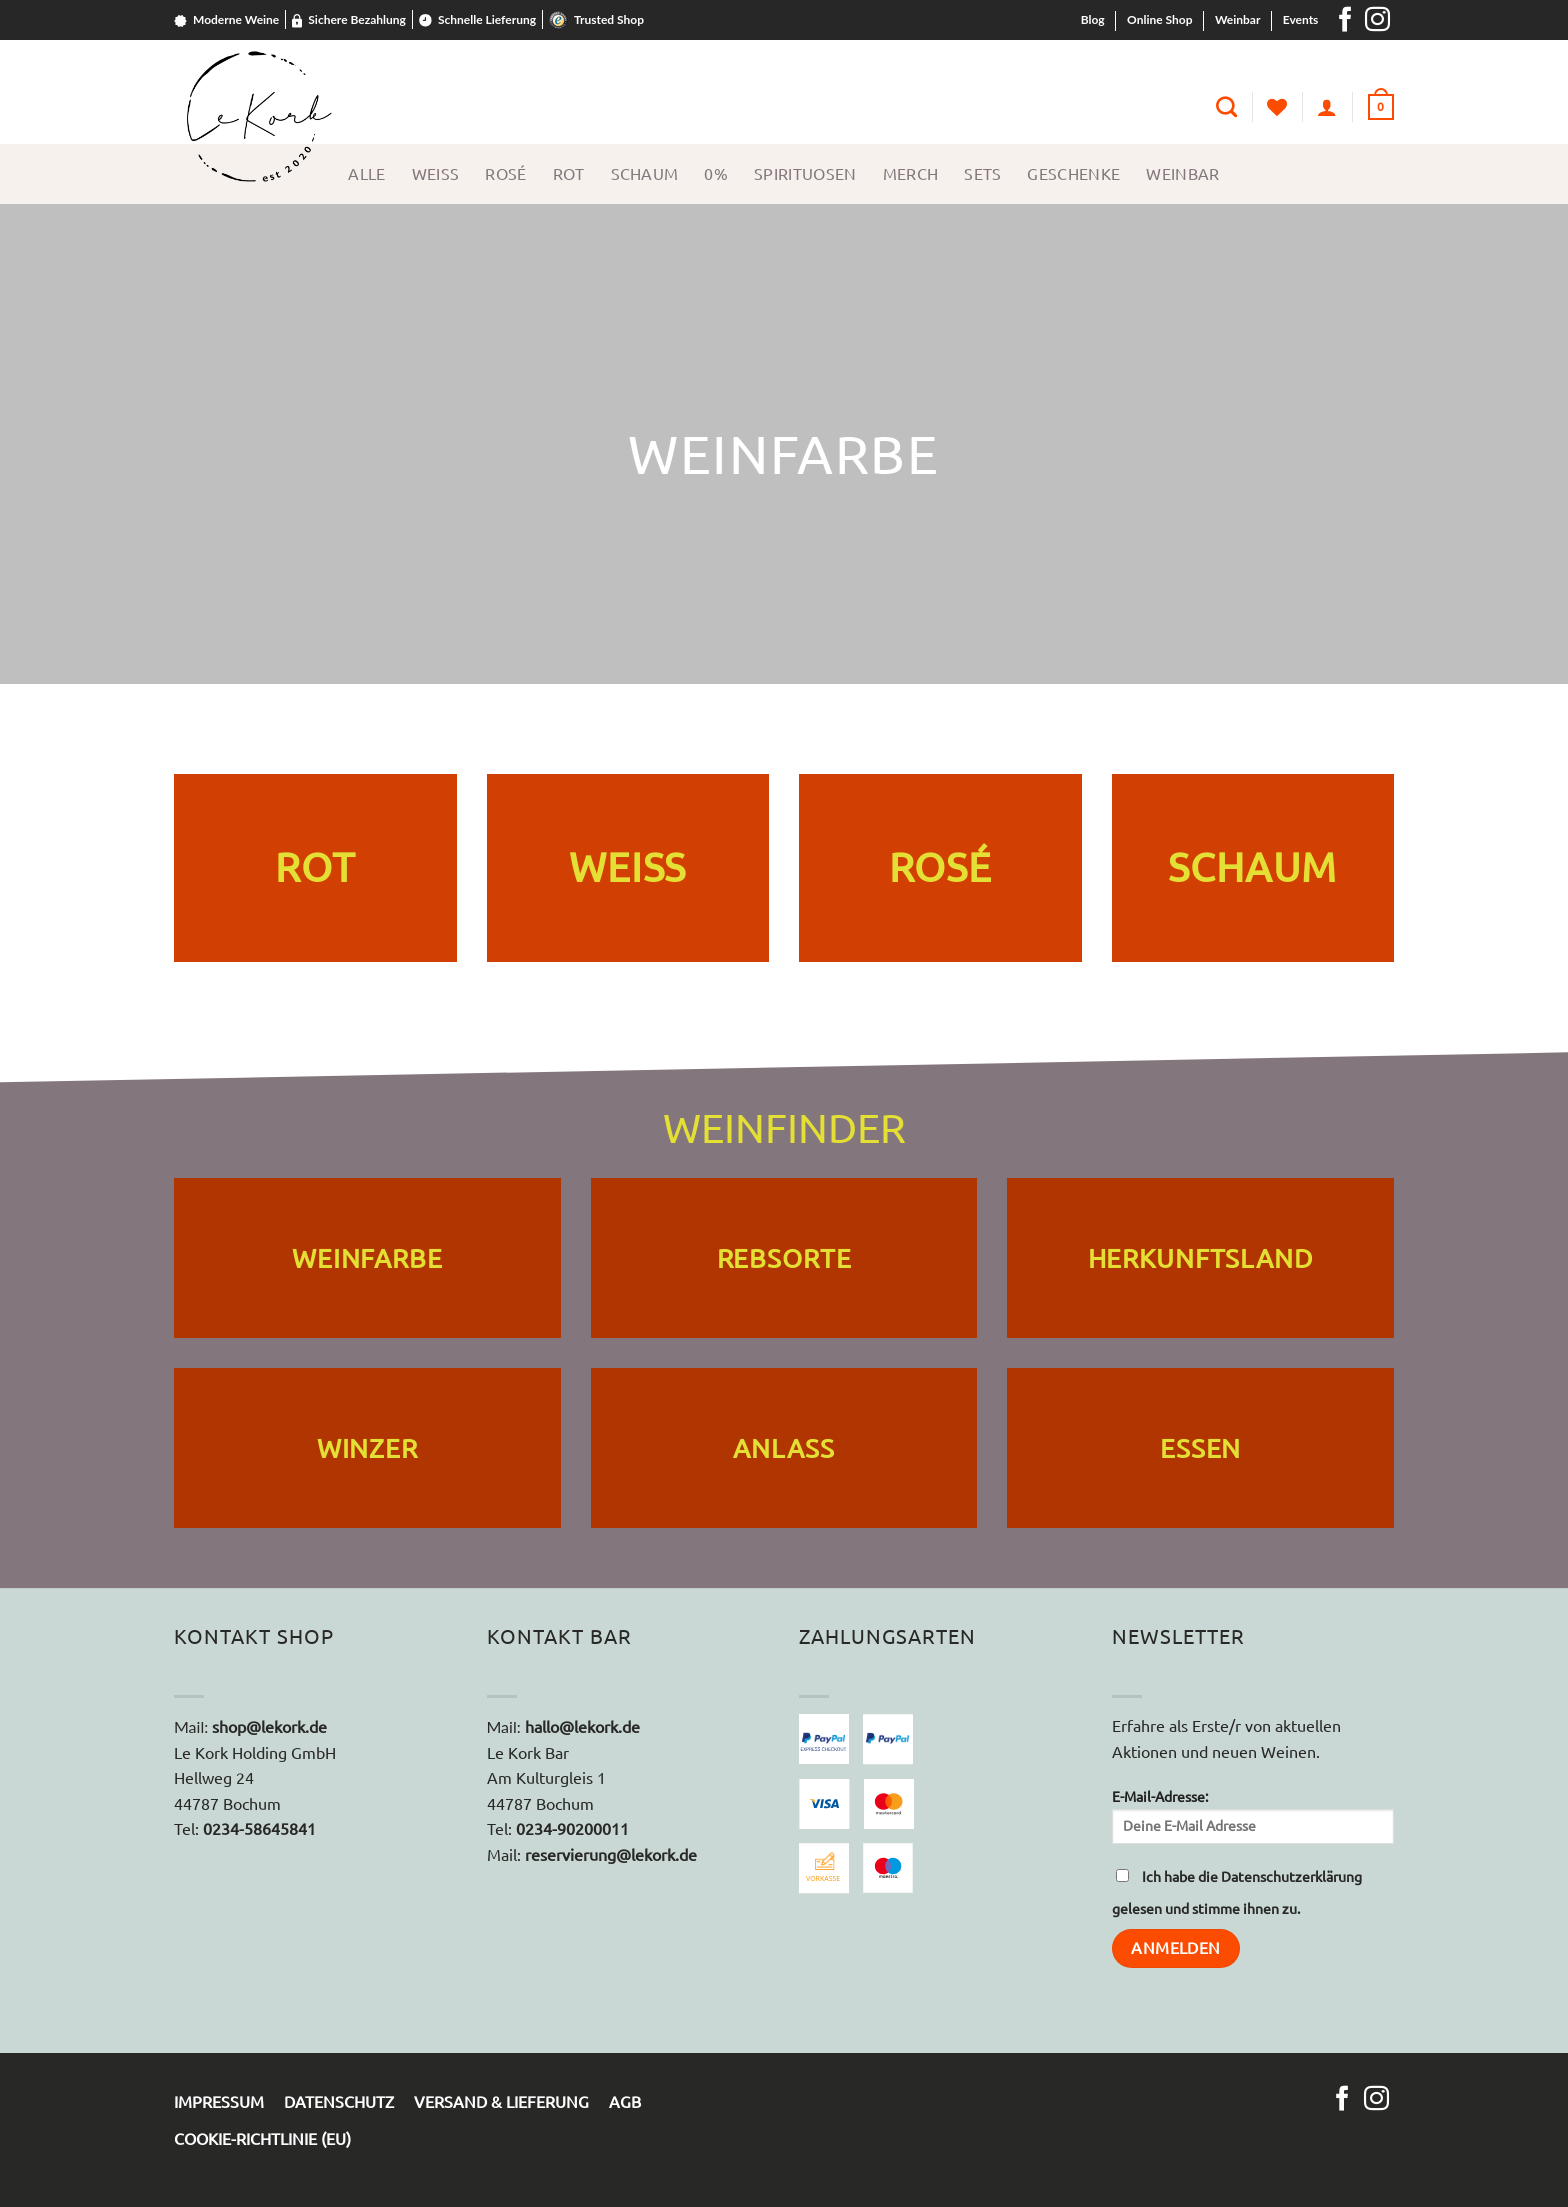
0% (716, 174)
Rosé (505, 174)
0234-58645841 (259, 1829)
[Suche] (1226, 106)
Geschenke (1073, 174)
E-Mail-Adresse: (1253, 1816)
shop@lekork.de (269, 1727)
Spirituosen (805, 174)
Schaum (645, 174)
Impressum (219, 2102)
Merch (911, 174)
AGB (625, 2102)
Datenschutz (339, 2102)
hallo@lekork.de (580, 1727)
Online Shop (1159, 19)
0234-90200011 (572, 1829)
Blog (1093, 19)
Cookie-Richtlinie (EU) (262, 2139)
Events (1301, 19)
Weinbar (1237, 19)
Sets (982, 174)
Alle (366, 174)
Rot (569, 174)
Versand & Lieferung (501, 2102)
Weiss (436, 174)
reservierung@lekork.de (611, 1855)
